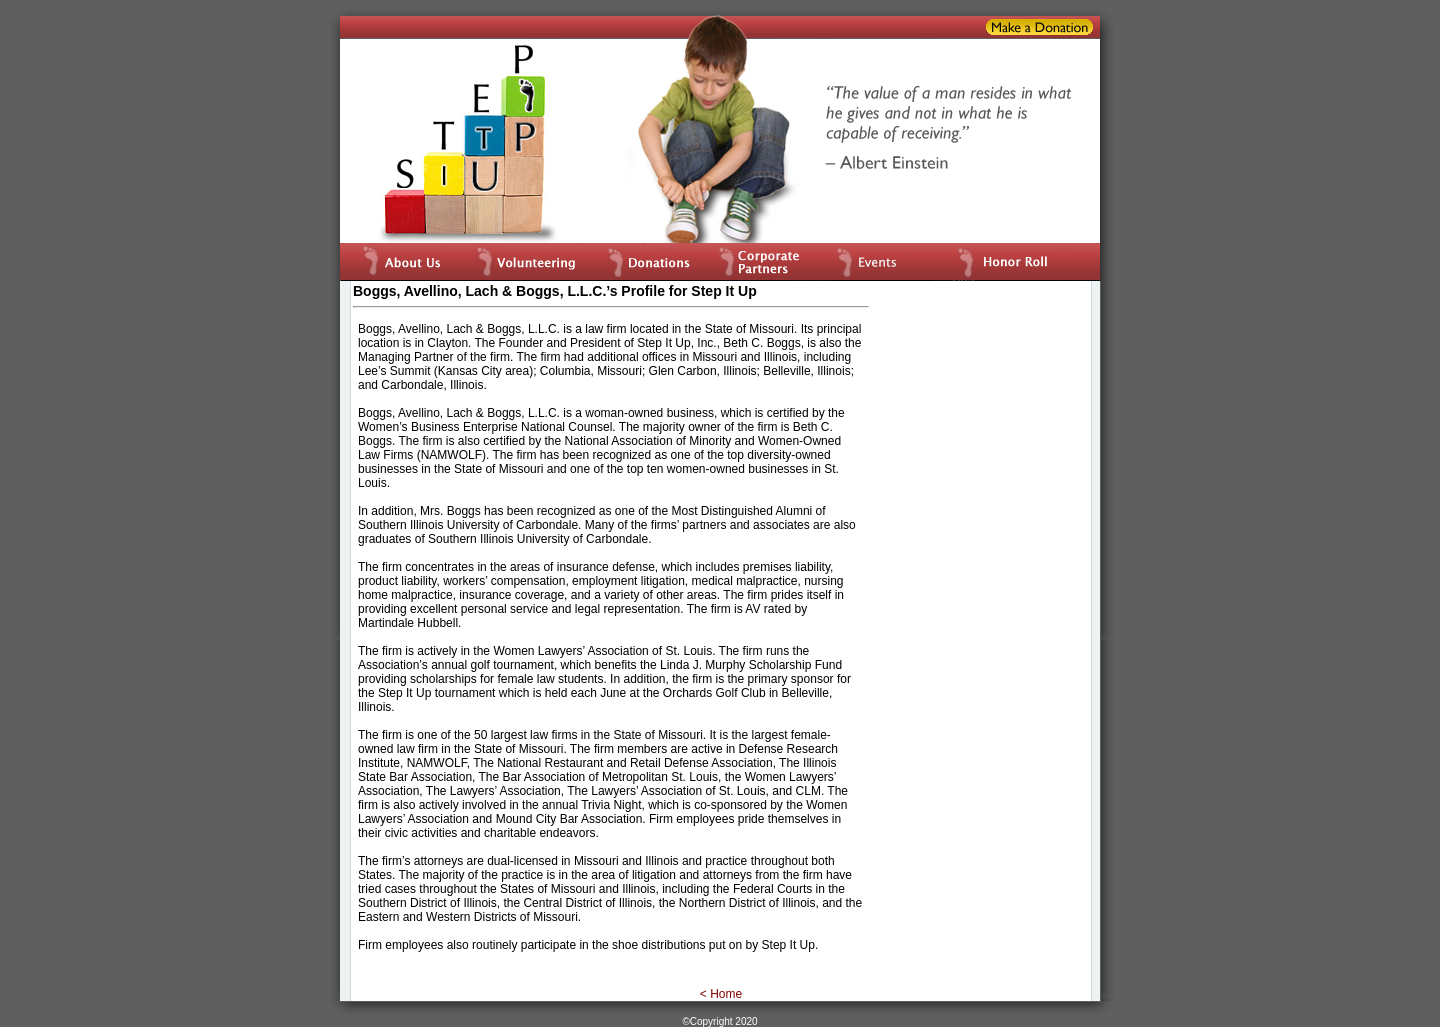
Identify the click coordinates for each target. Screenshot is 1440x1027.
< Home (721, 994)
